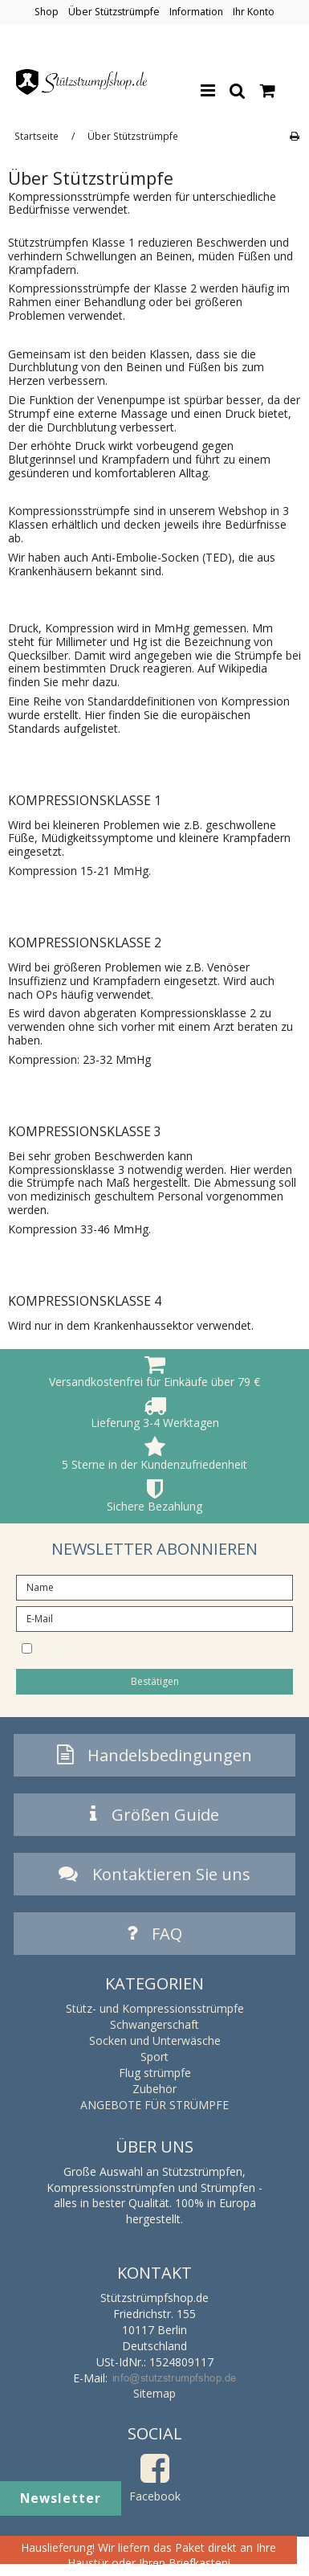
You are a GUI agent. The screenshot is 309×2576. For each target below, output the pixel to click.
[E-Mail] (154, 1617)
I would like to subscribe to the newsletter (159, 1647)
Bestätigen (155, 1681)
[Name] (154, 1586)
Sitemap (154, 2393)
